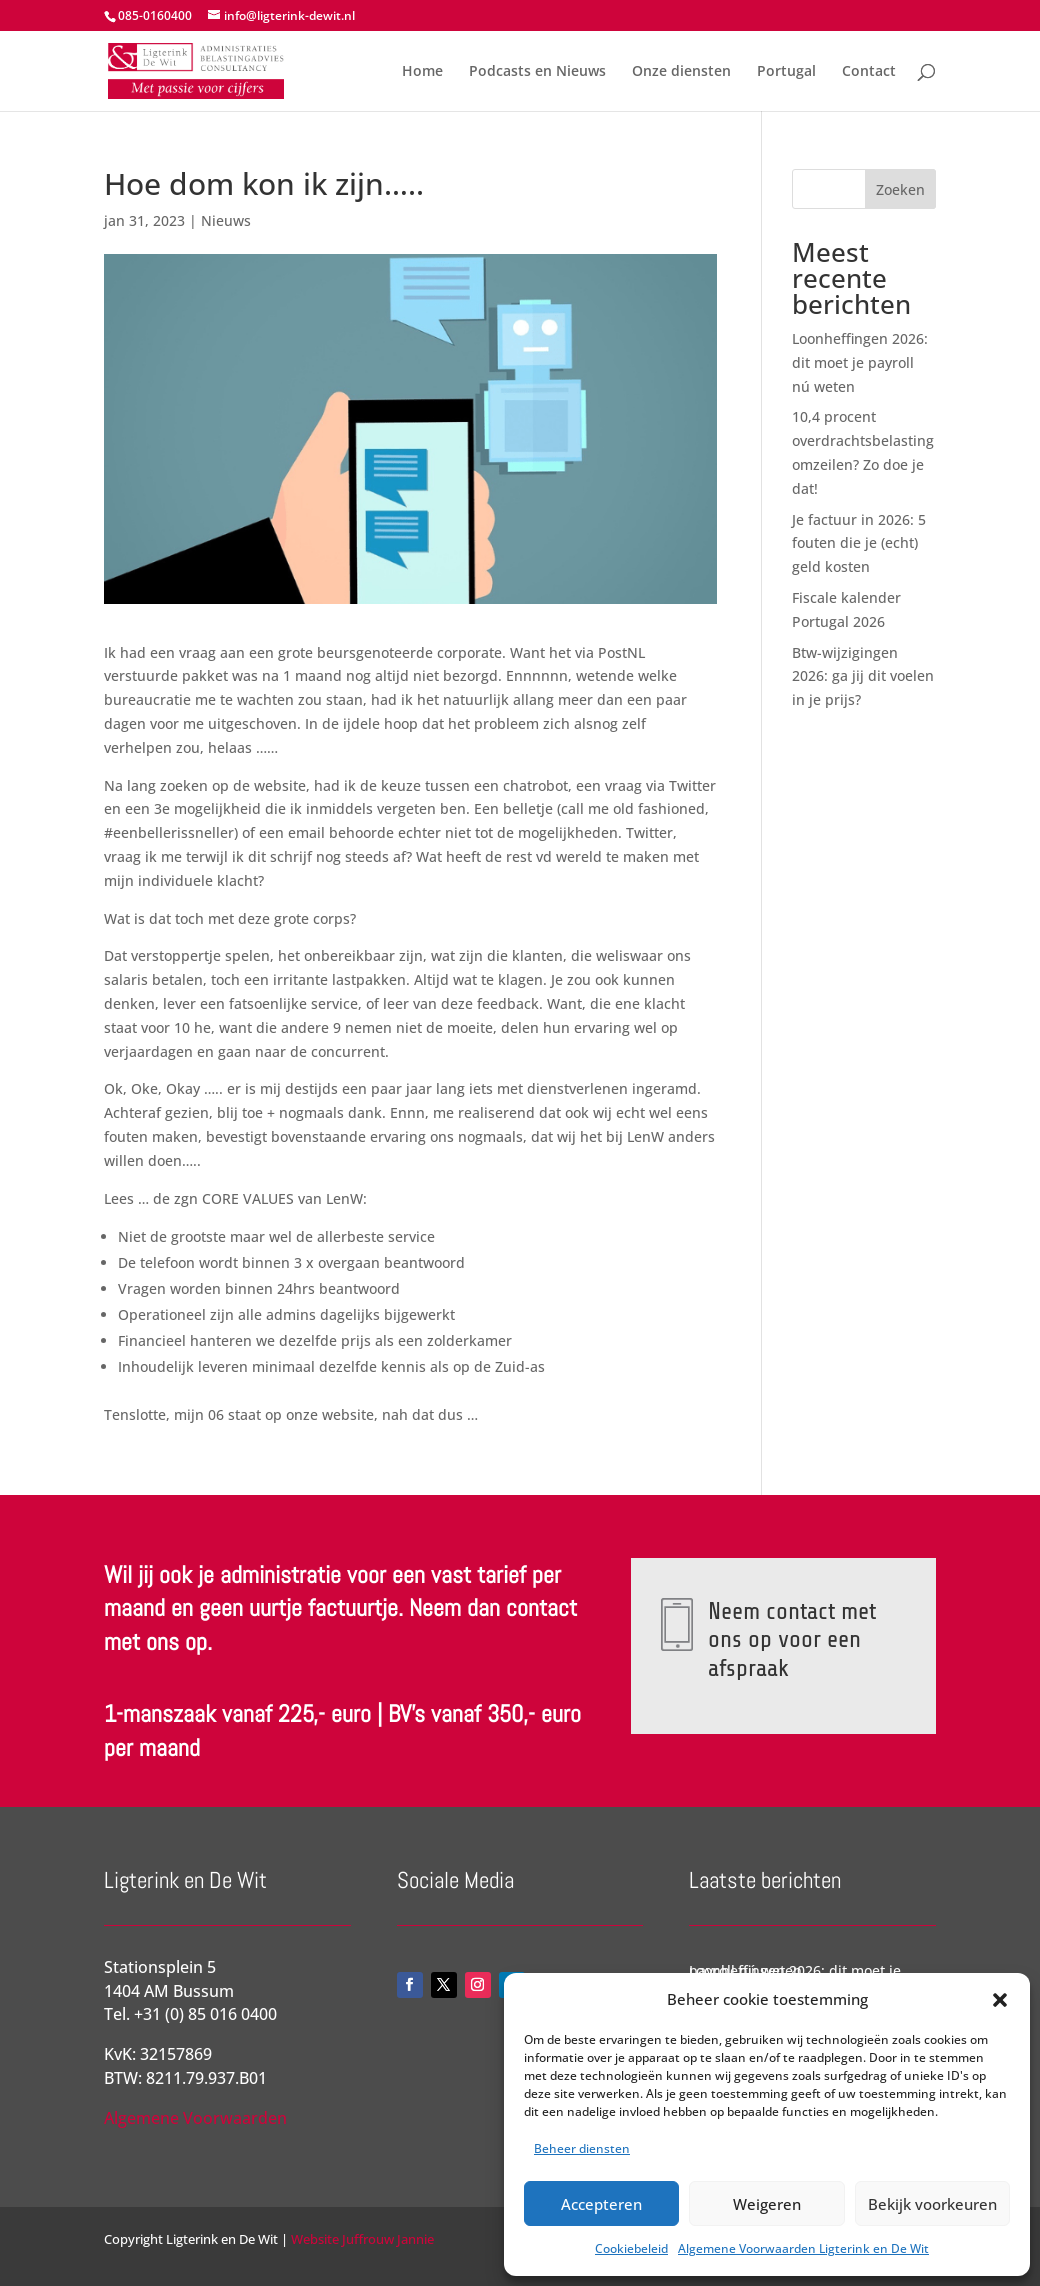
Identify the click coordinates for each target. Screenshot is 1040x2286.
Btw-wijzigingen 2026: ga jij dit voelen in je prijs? (863, 676)
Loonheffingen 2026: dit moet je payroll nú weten (860, 362)
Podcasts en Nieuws (537, 72)
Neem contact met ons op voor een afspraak (791, 1639)
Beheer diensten (582, 2148)
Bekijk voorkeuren (932, 2204)
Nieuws (226, 220)
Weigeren (767, 2204)
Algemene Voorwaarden (195, 2118)
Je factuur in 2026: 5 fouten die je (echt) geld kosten (859, 543)
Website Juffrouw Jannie (361, 2239)
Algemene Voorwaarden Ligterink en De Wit (803, 2248)
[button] (1000, 2000)
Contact (869, 72)
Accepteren (601, 2204)
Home (422, 72)
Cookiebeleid (631, 2248)
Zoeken (900, 189)
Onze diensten (681, 72)
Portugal (786, 72)
